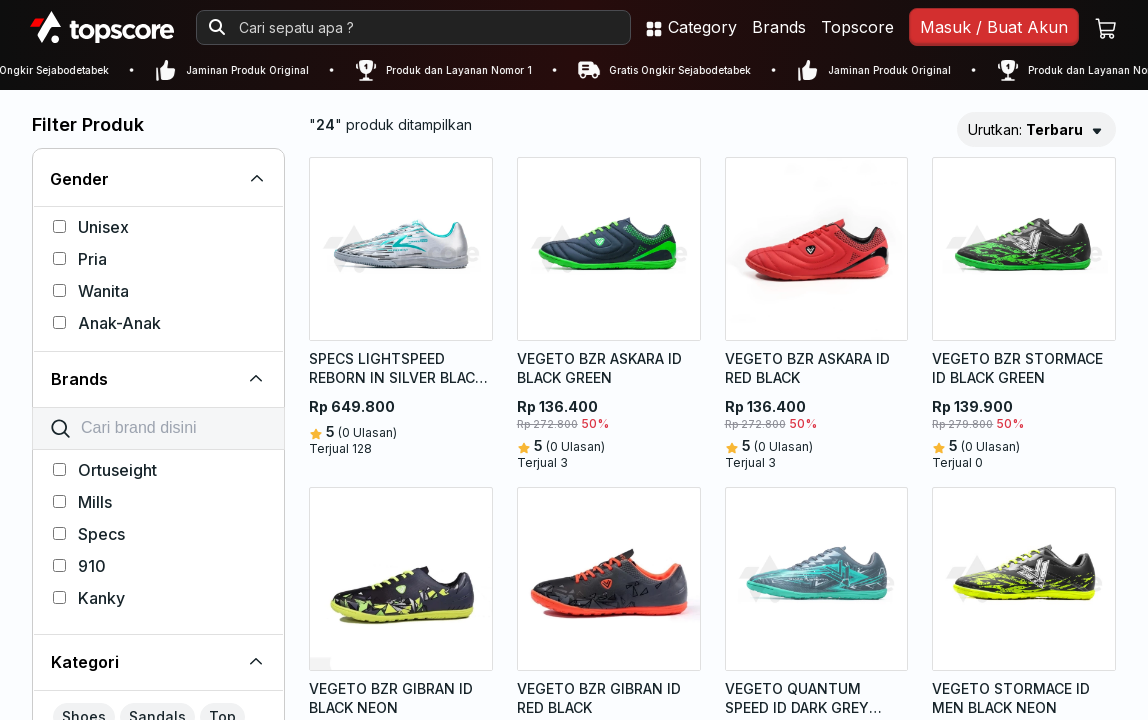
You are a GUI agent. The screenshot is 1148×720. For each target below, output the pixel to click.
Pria (80, 259)
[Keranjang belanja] (1106, 27)
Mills (82, 502)
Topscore (857, 27)
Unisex (91, 227)
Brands (779, 27)
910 (79, 566)
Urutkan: (1025, 129)
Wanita (91, 291)
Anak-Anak (107, 323)
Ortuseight (105, 470)
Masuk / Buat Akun (994, 27)
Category (691, 27)
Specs (89, 534)
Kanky (89, 598)
